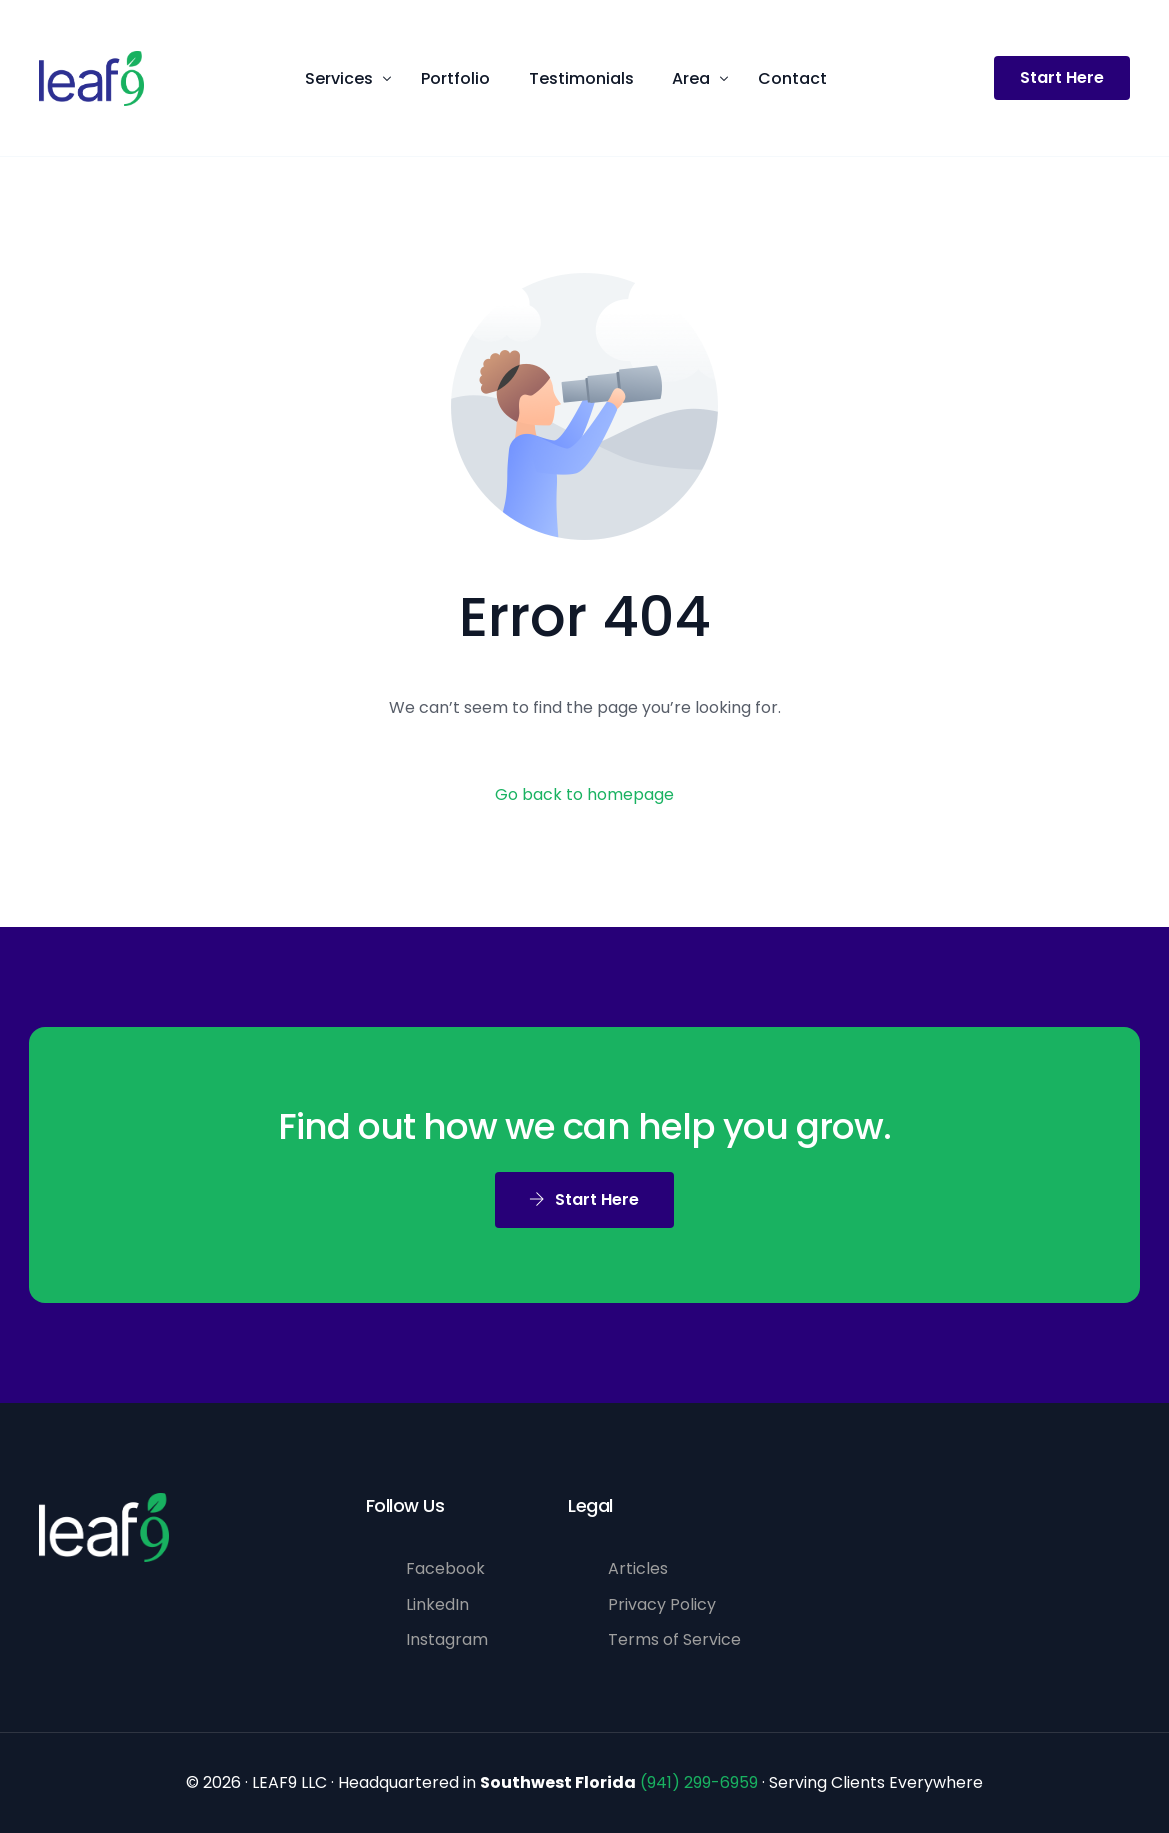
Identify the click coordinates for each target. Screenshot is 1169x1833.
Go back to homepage (584, 794)
